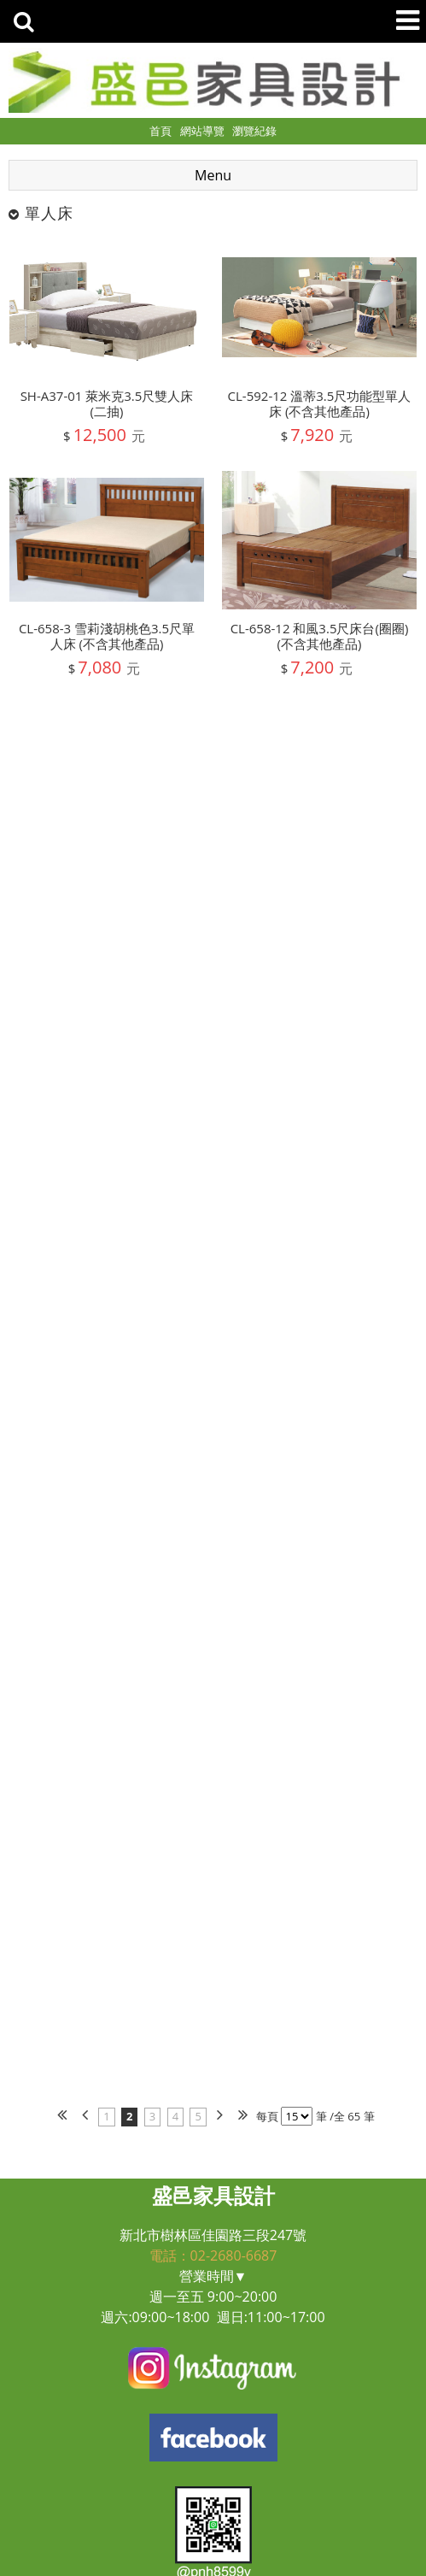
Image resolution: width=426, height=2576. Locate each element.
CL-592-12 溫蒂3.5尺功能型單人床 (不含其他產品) (319, 403)
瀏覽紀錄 (254, 130)
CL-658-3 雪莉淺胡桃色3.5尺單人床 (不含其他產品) (107, 635)
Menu (213, 175)
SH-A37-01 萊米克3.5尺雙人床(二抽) (107, 403)
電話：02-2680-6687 (213, 2255)
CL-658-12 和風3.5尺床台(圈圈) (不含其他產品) (320, 635)
